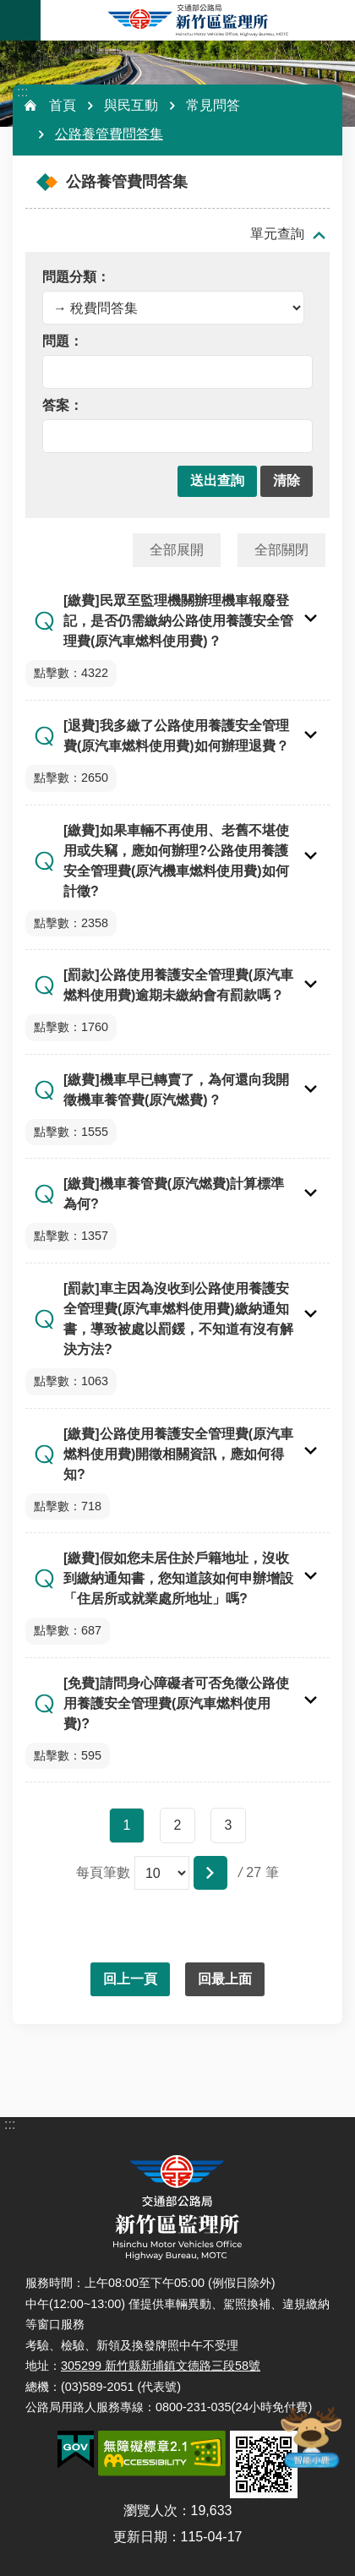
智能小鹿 (310, 2436)
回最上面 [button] (225, 1979)
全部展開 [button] (177, 550)
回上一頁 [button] (130, 1979)
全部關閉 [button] (281, 550)
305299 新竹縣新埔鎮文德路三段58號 (160, 2365)
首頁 (62, 105)
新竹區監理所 (198, 20)
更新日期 (140, 2537)
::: (22, 92)
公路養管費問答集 (109, 134)
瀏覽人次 (150, 2510)
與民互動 (131, 105)
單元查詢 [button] (277, 233)
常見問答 (213, 105)
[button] (217, 481)
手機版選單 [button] (20, 20)
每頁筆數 (103, 1872)
